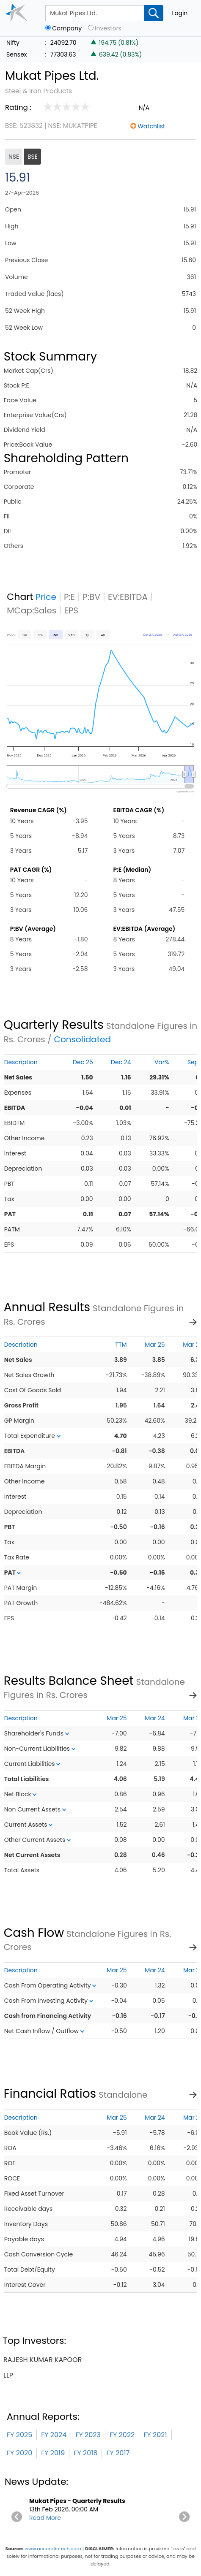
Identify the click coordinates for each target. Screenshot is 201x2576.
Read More (45, 2518)
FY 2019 (53, 2453)
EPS (71, 610)
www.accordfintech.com (53, 2548)
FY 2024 (53, 2435)
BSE (33, 156)
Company (67, 28)
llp (8, 2375)
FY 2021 (155, 2435)
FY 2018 (85, 2453)
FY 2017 (117, 2453)
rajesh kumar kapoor (42, 2359)
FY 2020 (19, 2453)
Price (46, 597)
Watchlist (151, 126)
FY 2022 (122, 2435)
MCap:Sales (31, 610)
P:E (69, 597)
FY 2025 (19, 2435)
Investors (108, 28)
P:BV (91, 597)
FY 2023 (88, 2435)
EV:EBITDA (128, 597)
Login (179, 13)
